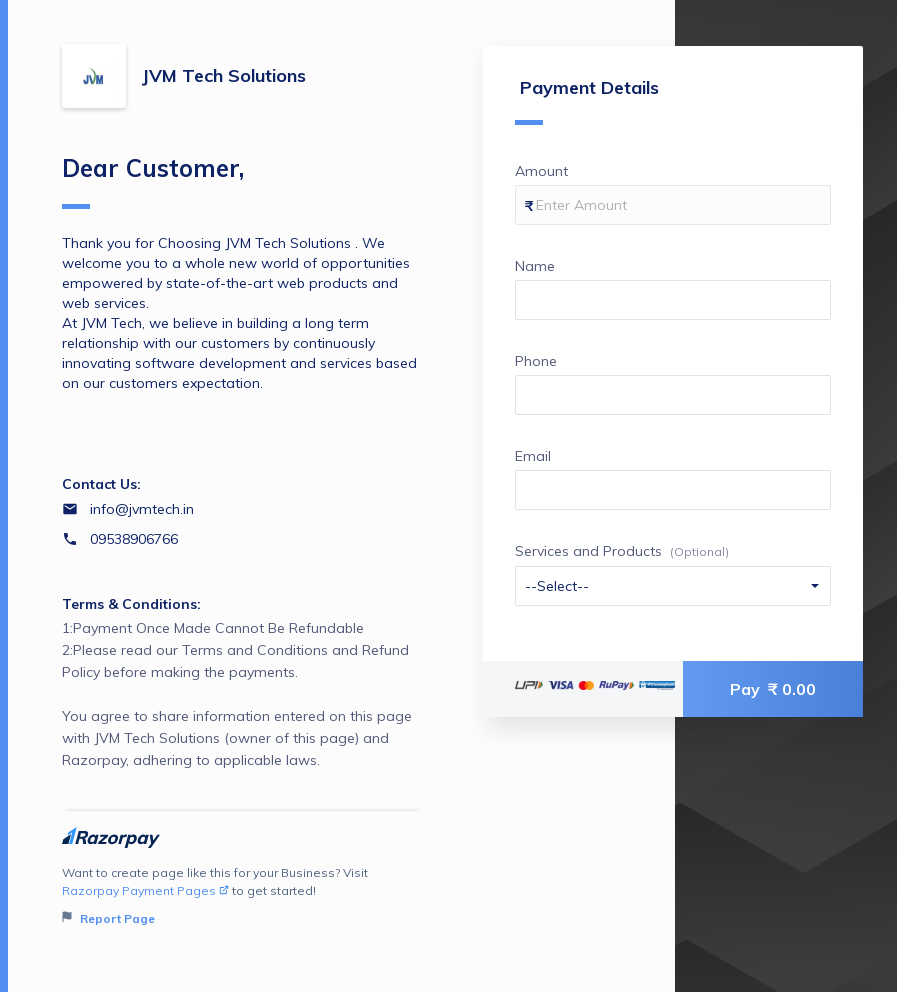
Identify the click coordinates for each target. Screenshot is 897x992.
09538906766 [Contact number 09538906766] (134, 539)
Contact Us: (101, 484)
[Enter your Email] (673, 490)
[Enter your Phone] (673, 395)
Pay (773, 689)
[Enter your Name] (673, 300)
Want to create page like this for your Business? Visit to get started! (242, 896)
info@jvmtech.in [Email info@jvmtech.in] (142, 509)
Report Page (108, 918)
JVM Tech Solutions (224, 75)
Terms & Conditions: (131, 604)
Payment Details (587, 100)
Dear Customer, (153, 181)
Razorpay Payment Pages (145, 890)
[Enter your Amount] (673, 205)
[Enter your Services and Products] (673, 586)
